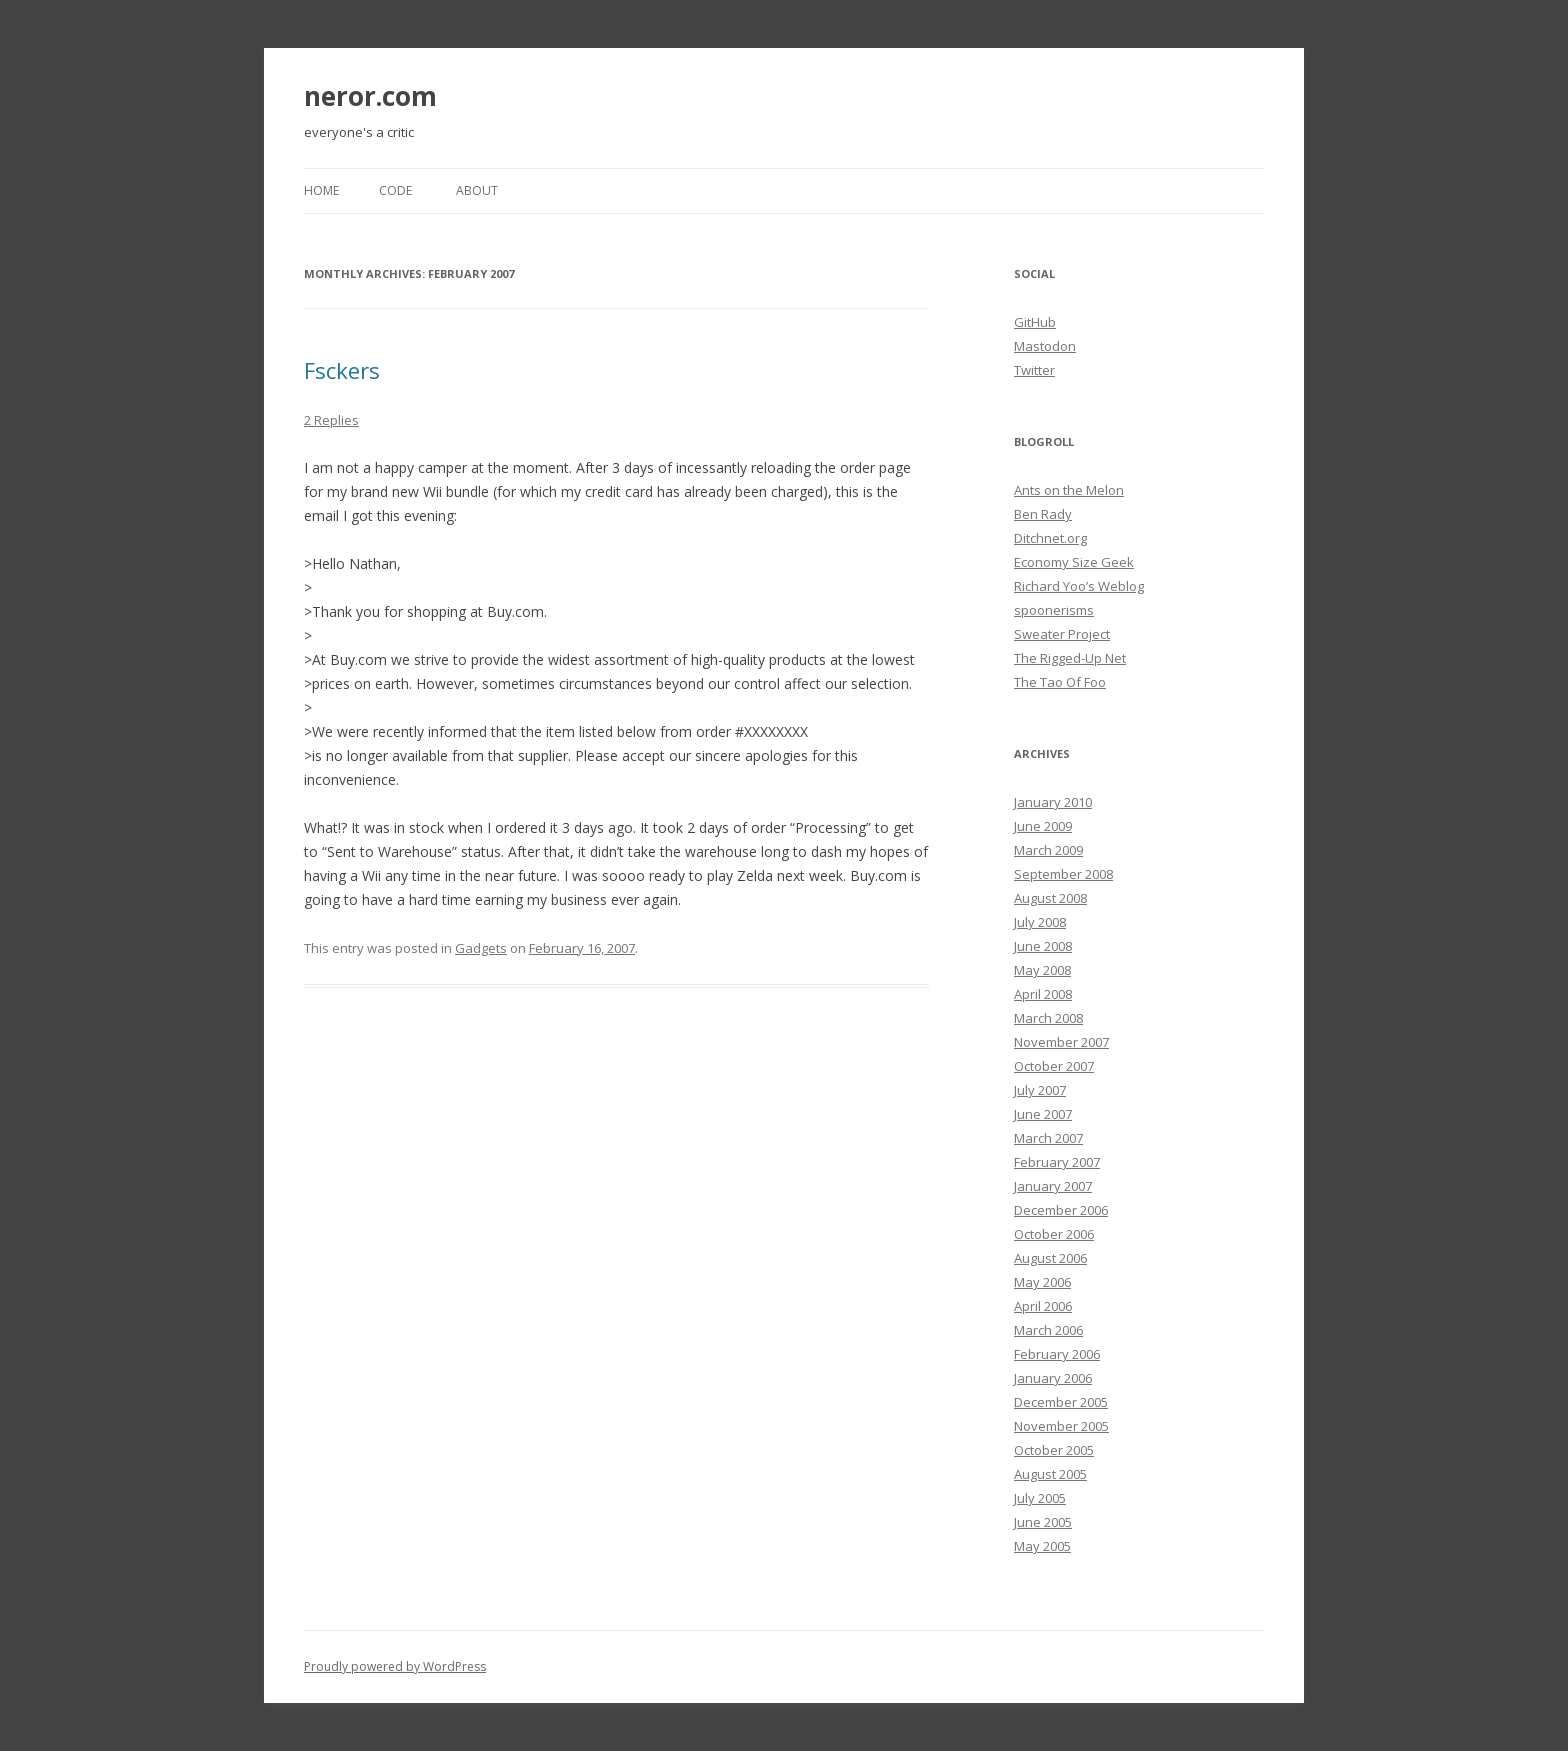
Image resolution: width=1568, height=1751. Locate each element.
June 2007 (1043, 1114)
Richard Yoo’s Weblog (1079, 586)
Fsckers (342, 370)
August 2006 (1050, 1258)
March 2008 (1048, 1018)
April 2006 (1043, 1306)
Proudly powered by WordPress (395, 1666)
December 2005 (1061, 1402)
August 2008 (1050, 898)
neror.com (370, 96)
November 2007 (1061, 1042)
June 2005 (1043, 1522)
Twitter (1034, 370)
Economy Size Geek (1074, 562)
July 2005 (1040, 1498)
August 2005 (1050, 1474)
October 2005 (1054, 1450)
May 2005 (1042, 1546)
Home (321, 190)
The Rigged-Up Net (1070, 658)
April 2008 (1043, 994)
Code (395, 190)
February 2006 (1057, 1354)
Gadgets (481, 948)
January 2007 (1053, 1186)
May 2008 (1042, 970)
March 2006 (1048, 1330)
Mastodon (1045, 346)
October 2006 (1054, 1234)
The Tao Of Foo (1060, 682)
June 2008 (1043, 946)
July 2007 (1040, 1090)
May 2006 (1042, 1282)
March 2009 (1048, 850)
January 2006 (1053, 1378)
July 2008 (1040, 922)
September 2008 (1063, 874)
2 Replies (331, 420)
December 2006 (1061, 1210)
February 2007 (1057, 1162)
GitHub (1035, 322)
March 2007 (1048, 1138)
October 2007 (1054, 1066)
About (477, 190)
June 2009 (1043, 826)
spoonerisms (1054, 610)
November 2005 (1061, 1426)
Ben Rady (1043, 514)
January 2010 (1053, 802)
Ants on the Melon (1069, 490)
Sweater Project (1062, 634)
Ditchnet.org (1050, 538)
